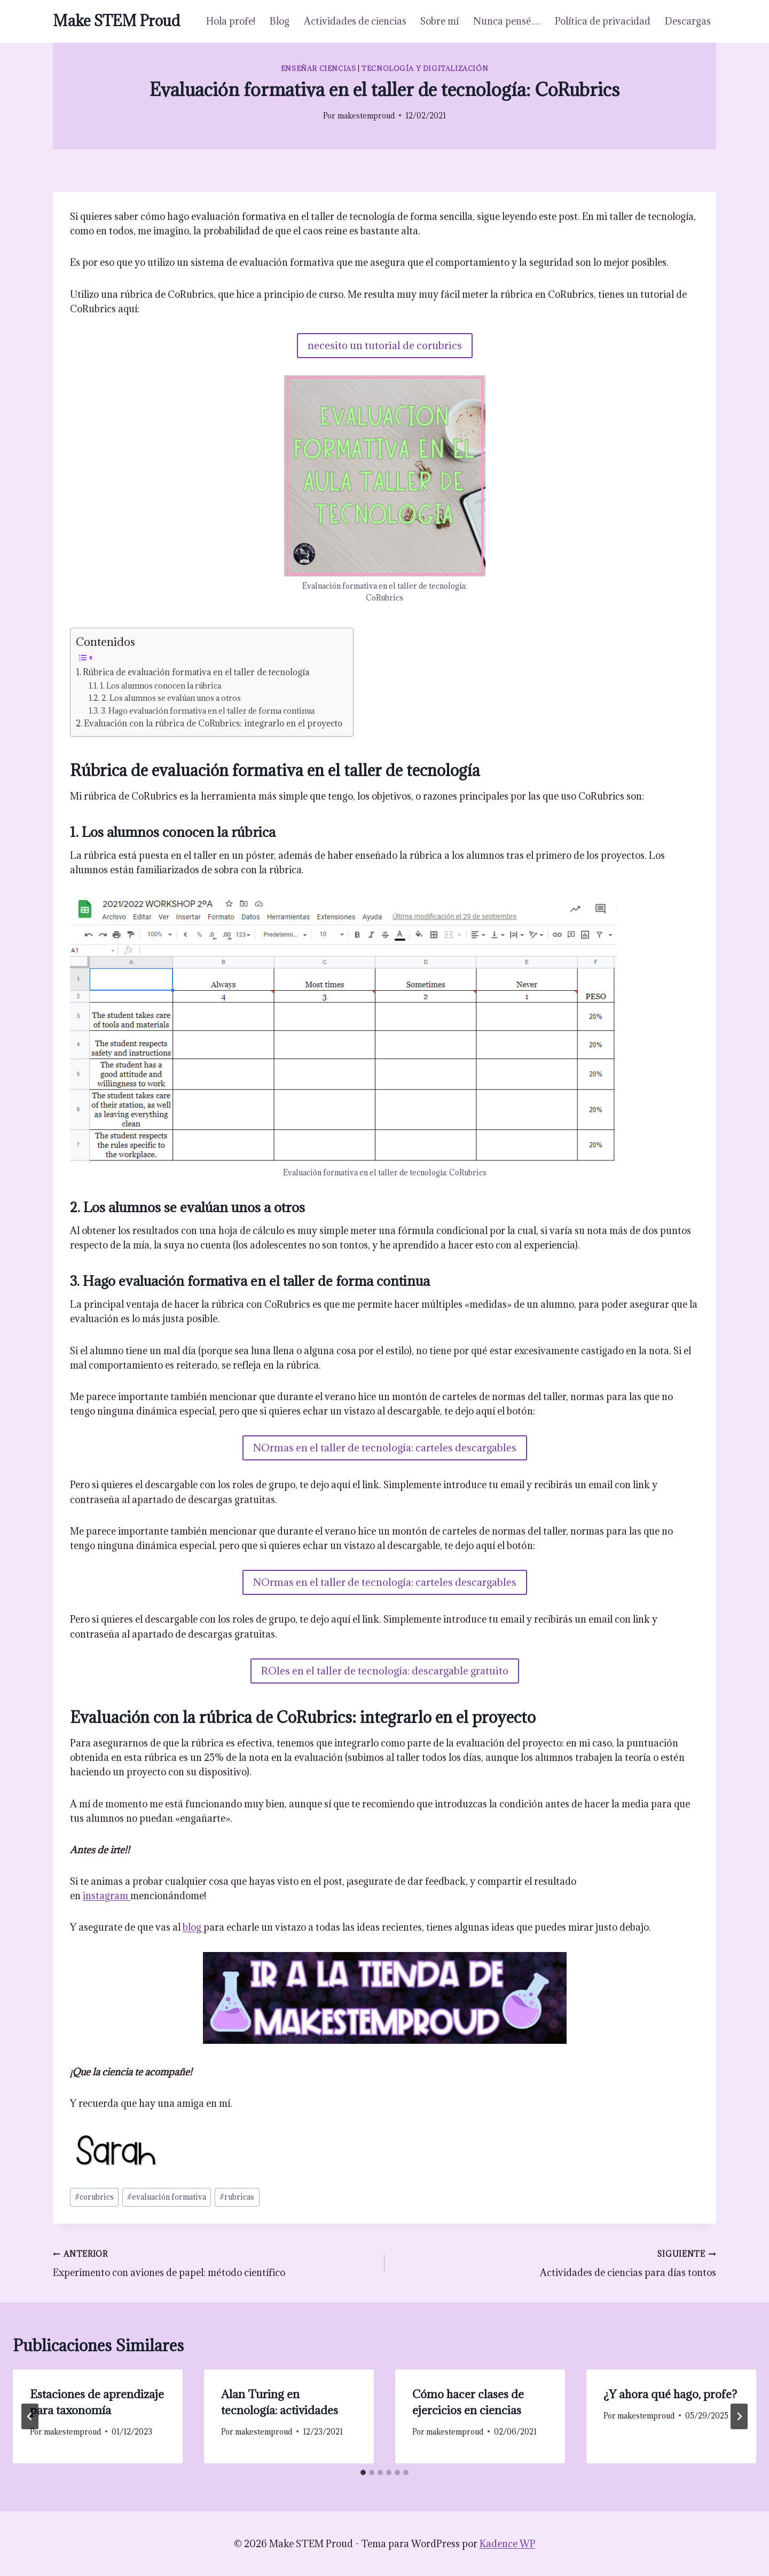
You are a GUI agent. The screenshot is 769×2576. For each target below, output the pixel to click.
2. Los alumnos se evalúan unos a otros (171, 698)
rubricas (236, 2197)
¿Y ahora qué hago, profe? (670, 2394)
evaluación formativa (166, 2197)
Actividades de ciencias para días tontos (555, 2262)
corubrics (94, 2197)
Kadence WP (508, 2544)
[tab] (363, 2472)
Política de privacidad (602, 21)
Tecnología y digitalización (425, 68)
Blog (279, 21)
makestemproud (366, 115)
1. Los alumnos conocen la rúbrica (160, 686)
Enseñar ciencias (318, 68)
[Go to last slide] (29, 2416)
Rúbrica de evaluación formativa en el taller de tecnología (196, 672)
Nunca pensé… (506, 21)
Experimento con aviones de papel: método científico (214, 2262)
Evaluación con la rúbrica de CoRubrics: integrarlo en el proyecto (213, 723)
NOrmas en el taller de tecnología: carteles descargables (384, 1447)
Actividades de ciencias (355, 21)
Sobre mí (439, 21)
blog (193, 1927)
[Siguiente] (739, 2416)
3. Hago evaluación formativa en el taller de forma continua (208, 711)
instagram (106, 1896)
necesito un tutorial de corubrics (385, 345)
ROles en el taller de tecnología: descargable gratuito (384, 1670)
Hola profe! (230, 21)
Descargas (688, 21)
